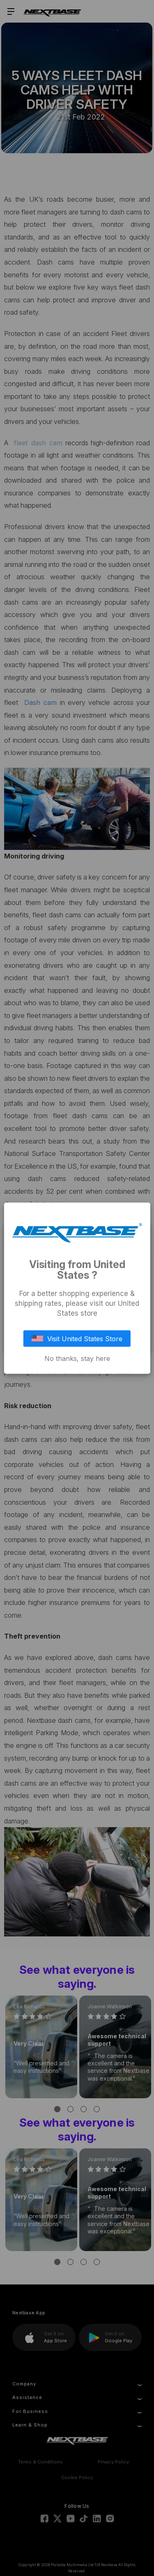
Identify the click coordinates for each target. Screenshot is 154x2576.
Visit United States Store (77, 1338)
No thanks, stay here (77, 1358)
